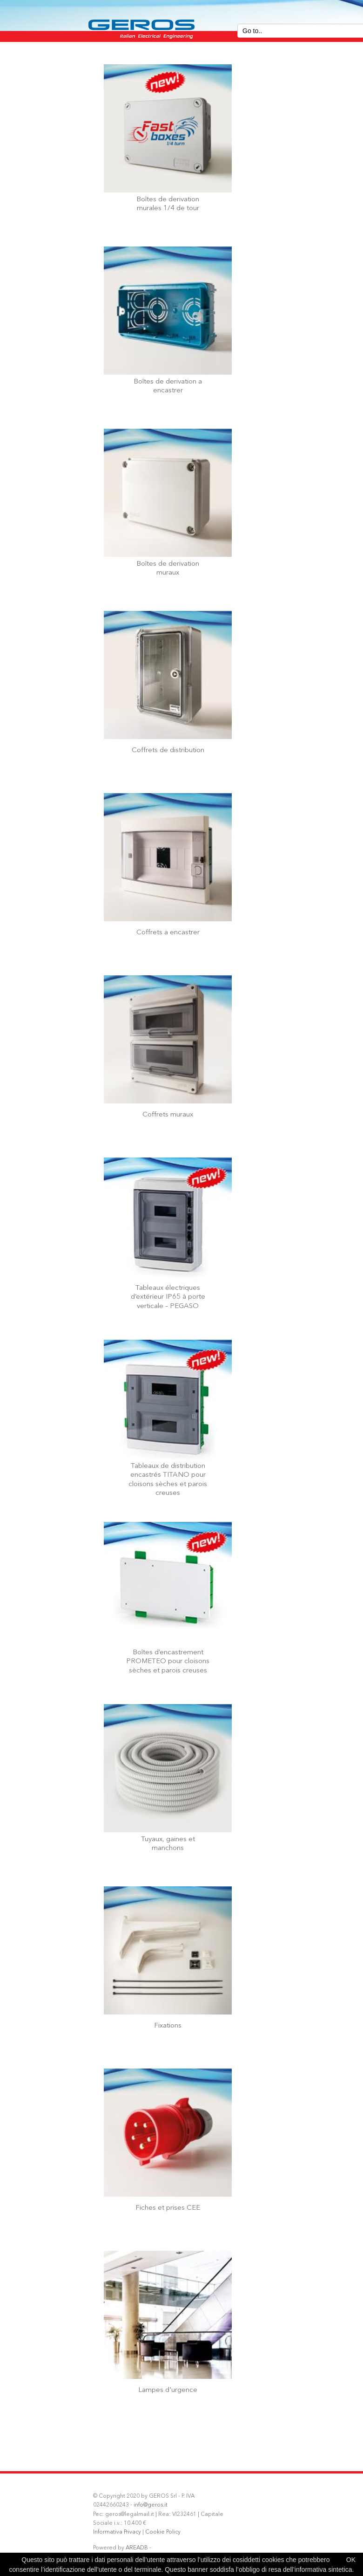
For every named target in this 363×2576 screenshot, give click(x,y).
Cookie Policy (163, 2532)
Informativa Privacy (117, 2532)
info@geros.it (151, 2505)
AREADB (137, 2548)
